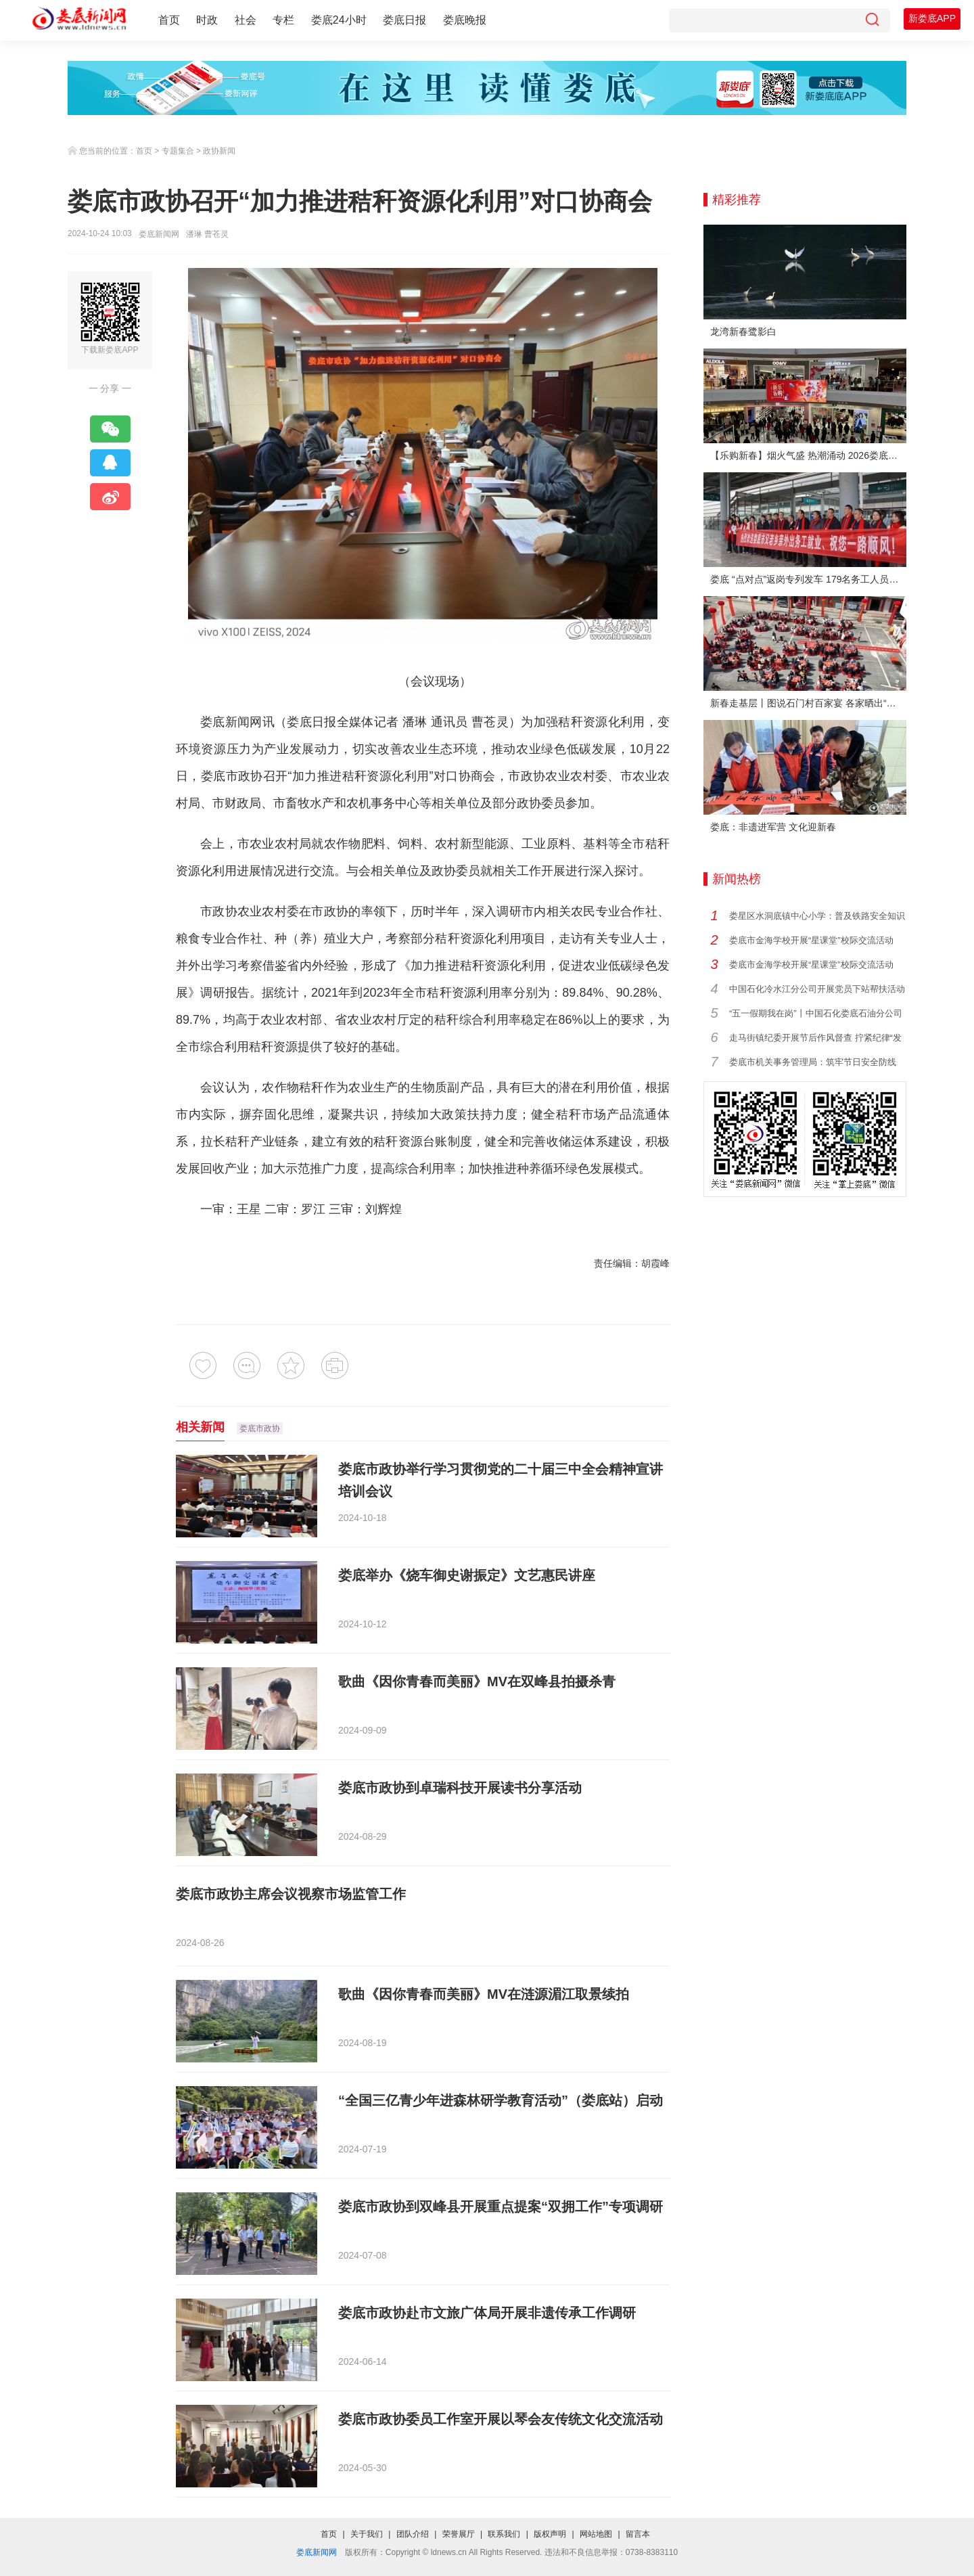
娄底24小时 (339, 20)
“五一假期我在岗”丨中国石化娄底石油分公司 (815, 1013)
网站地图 (596, 2534)
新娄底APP (932, 18)
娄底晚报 (464, 20)
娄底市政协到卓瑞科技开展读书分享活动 (460, 1787)
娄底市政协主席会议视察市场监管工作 (291, 1893)
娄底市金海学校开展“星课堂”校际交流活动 (811, 940)
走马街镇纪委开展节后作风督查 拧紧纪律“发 (815, 1038)
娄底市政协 (232, 776)
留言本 (638, 2534)
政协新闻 (219, 151)
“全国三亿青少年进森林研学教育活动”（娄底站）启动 (500, 2100)
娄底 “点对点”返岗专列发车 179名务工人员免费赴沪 (808, 579)
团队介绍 (412, 2534)
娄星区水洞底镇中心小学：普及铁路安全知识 (817, 916)
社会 (245, 20)
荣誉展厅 (458, 2534)
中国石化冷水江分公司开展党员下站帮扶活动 (817, 989)
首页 (169, 20)
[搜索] (872, 20)
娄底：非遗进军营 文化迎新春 (773, 826)
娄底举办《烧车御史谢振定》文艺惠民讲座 (466, 1575)
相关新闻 (200, 1427)
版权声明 (550, 2534)
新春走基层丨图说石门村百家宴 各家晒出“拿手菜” (808, 703)
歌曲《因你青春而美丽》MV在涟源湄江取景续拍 (483, 1994)
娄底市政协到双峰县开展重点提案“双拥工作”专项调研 (500, 2206)
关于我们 (366, 2534)
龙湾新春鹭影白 (743, 331)
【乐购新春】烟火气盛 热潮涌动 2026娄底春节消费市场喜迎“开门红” (808, 455)
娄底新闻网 (159, 234)
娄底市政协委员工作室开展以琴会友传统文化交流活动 (500, 2419)
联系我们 (504, 2534)
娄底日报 (404, 20)
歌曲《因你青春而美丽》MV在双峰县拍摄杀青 (477, 1681)
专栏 (283, 20)
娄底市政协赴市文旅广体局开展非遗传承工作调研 (487, 2312)
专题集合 (178, 151)
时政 (207, 20)
